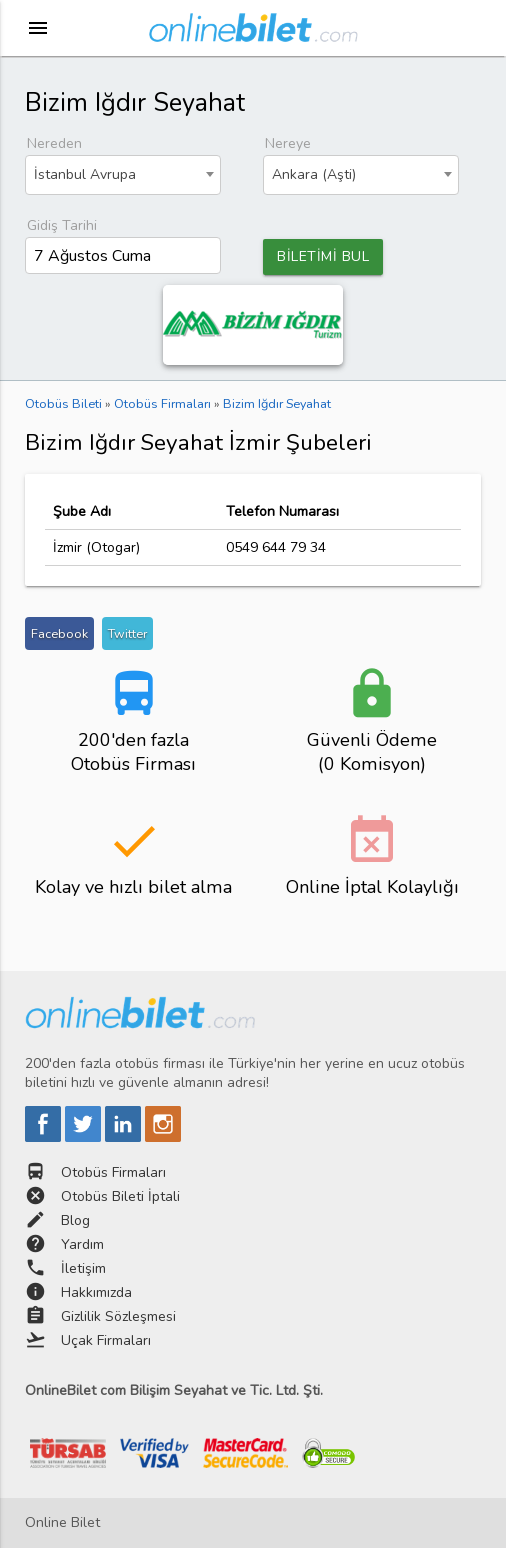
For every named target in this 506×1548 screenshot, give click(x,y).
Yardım (82, 1244)
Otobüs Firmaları (113, 1172)
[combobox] (122, 175)
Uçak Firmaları (106, 1340)
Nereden (54, 143)
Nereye (288, 143)
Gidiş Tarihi (62, 225)
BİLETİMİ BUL (323, 256)
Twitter (127, 633)
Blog (75, 1220)
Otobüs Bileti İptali (120, 1196)
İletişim (83, 1268)
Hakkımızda (96, 1292)
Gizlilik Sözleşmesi (118, 1316)
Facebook (59, 633)
